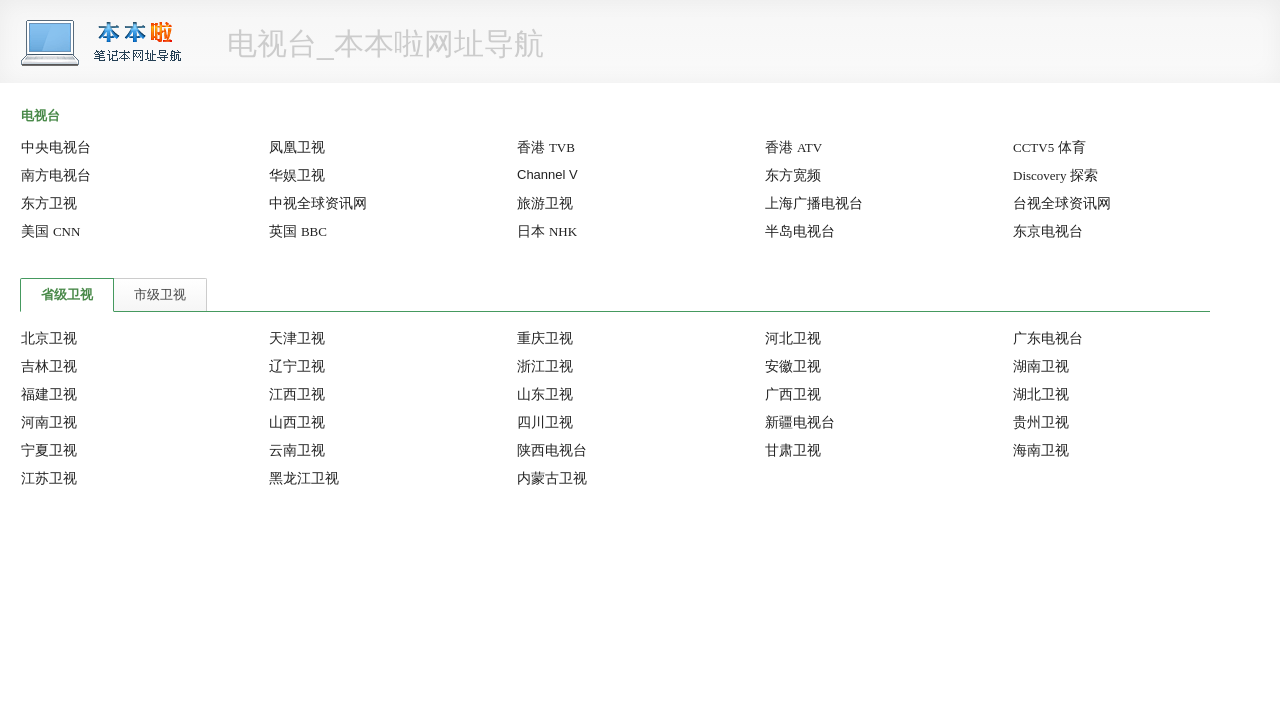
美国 (50, 231)
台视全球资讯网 (1062, 203)
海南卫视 (1041, 450)
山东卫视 (545, 394)
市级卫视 (160, 294)
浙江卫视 (545, 366)
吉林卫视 (49, 366)
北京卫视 (49, 338)
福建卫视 (49, 394)
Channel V (547, 174)
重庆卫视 (545, 338)
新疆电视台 (800, 422)
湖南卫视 (1041, 366)
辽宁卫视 (297, 366)
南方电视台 (56, 175)
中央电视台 (56, 147)
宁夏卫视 (49, 450)
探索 (1055, 175)
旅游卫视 (545, 203)
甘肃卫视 (793, 450)
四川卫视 (545, 422)
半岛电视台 (800, 231)
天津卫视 (297, 338)
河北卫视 (793, 338)
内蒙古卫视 (552, 478)
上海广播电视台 (814, 203)
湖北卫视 (1041, 394)
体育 (1049, 147)
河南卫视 (49, 422)
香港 (546, 147)
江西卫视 (297, 394)
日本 (547, 231)
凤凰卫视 (297, 147)
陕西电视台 (552, 450)
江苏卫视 (49, 478)
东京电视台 (1048, 231)
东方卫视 (49, 203)
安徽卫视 (793, 366)
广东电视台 (1048, 338)
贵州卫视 (1041, 422)
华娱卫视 (297, 175)
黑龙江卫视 (304, 478)
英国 (298, 231)
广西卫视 (793, 394)
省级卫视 (67, 294)
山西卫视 (297, 422)
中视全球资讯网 (318, 203)
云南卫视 (297, 450)
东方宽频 (793, 175)
